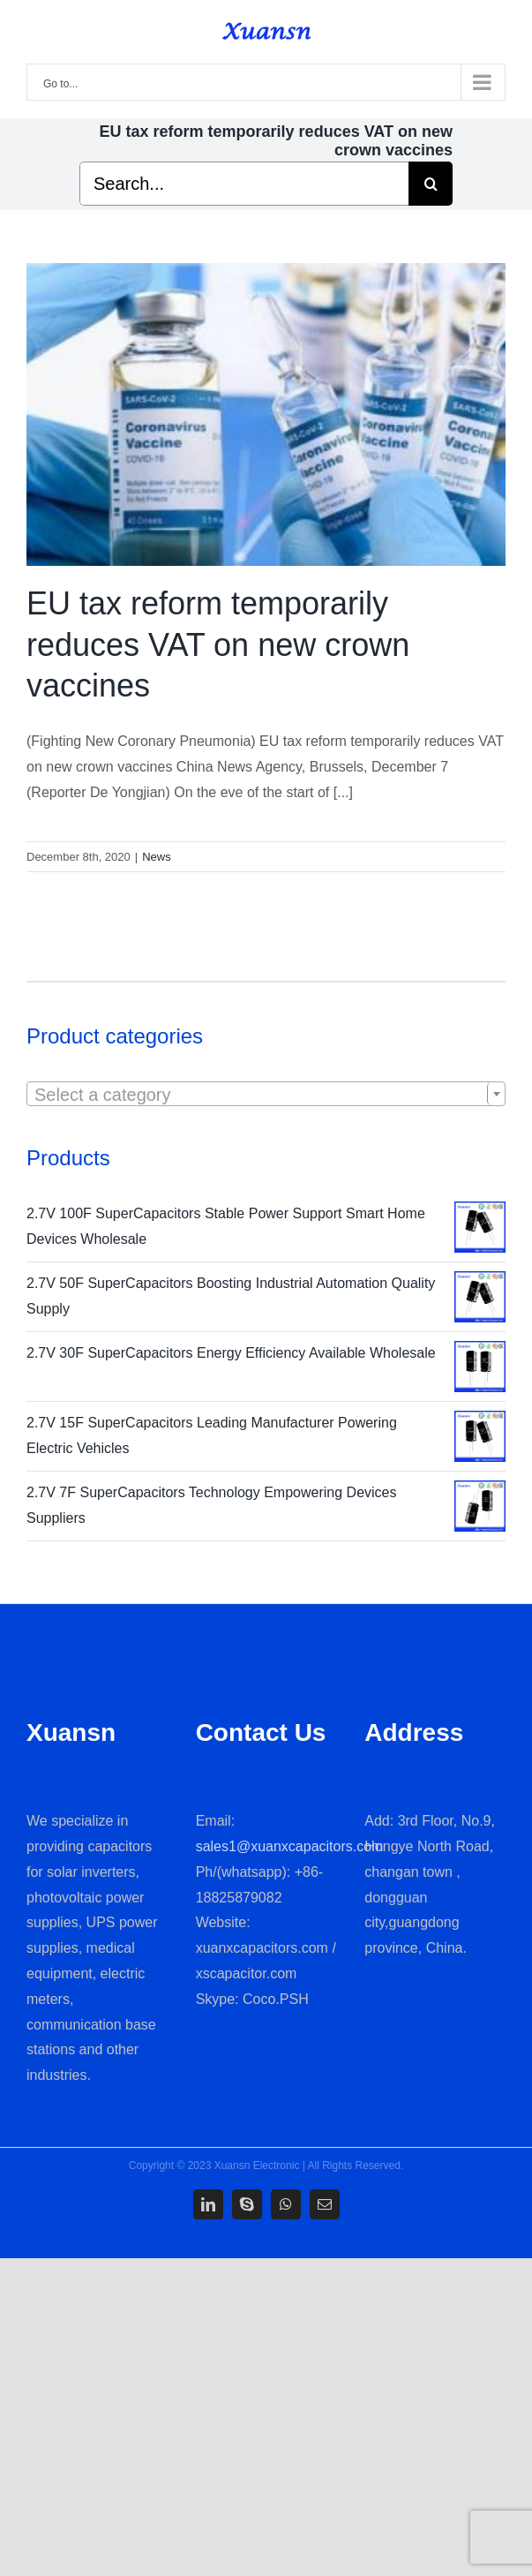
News (156, 856)
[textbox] (266, 1094)
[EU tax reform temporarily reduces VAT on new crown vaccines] (266, 414)
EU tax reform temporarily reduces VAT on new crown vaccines (217, 644)
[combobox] (266, 1093)
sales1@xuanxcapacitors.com (290, 1846)
